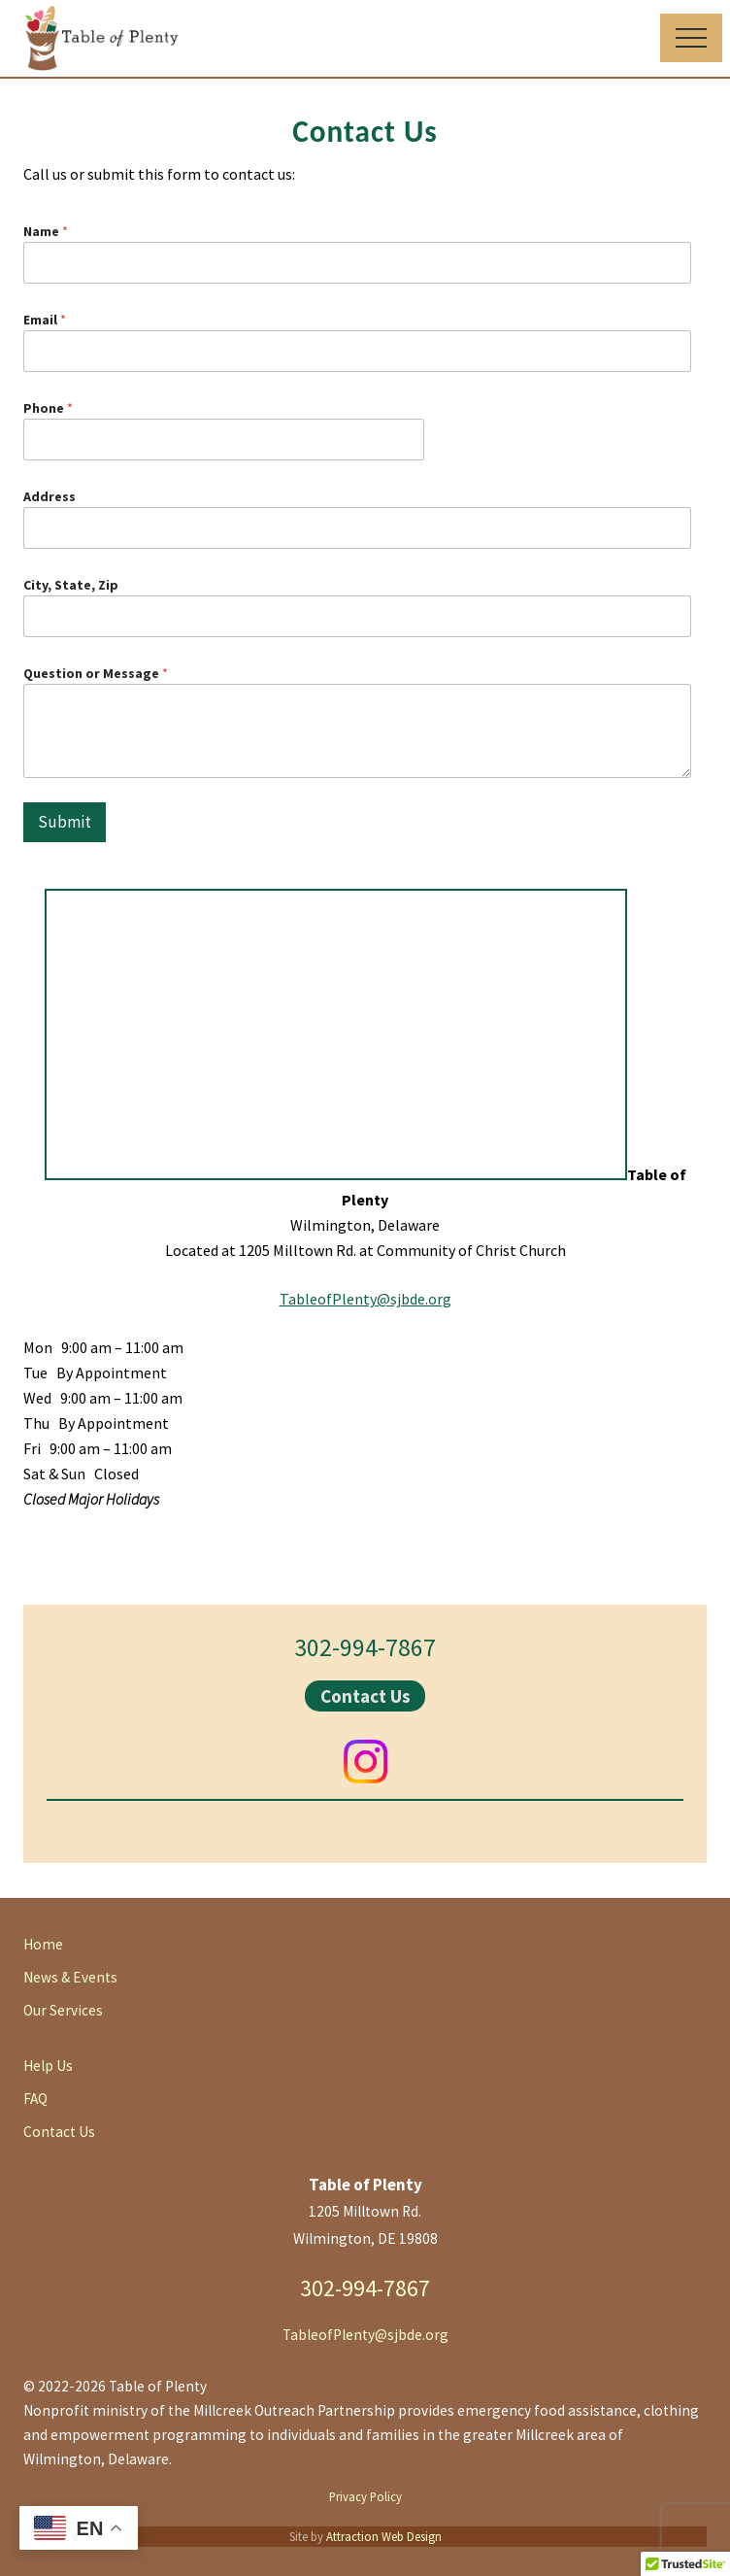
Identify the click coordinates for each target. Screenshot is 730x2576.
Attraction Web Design (384, 2536)
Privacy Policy (365, 2496)
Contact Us (365, 1696)
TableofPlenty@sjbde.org (365, 1298)
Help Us (48, 2065)
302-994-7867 (365, 1647)
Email (44, 319)
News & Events (70, 1977)
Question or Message (95, 673)
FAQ (35, 2098)
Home (43, 1944)
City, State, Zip (70, 585)
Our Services (63, 2010)
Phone (48, 408)
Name (45, 231)
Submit (64, 821)
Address (49, 496)
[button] (691, 38)
